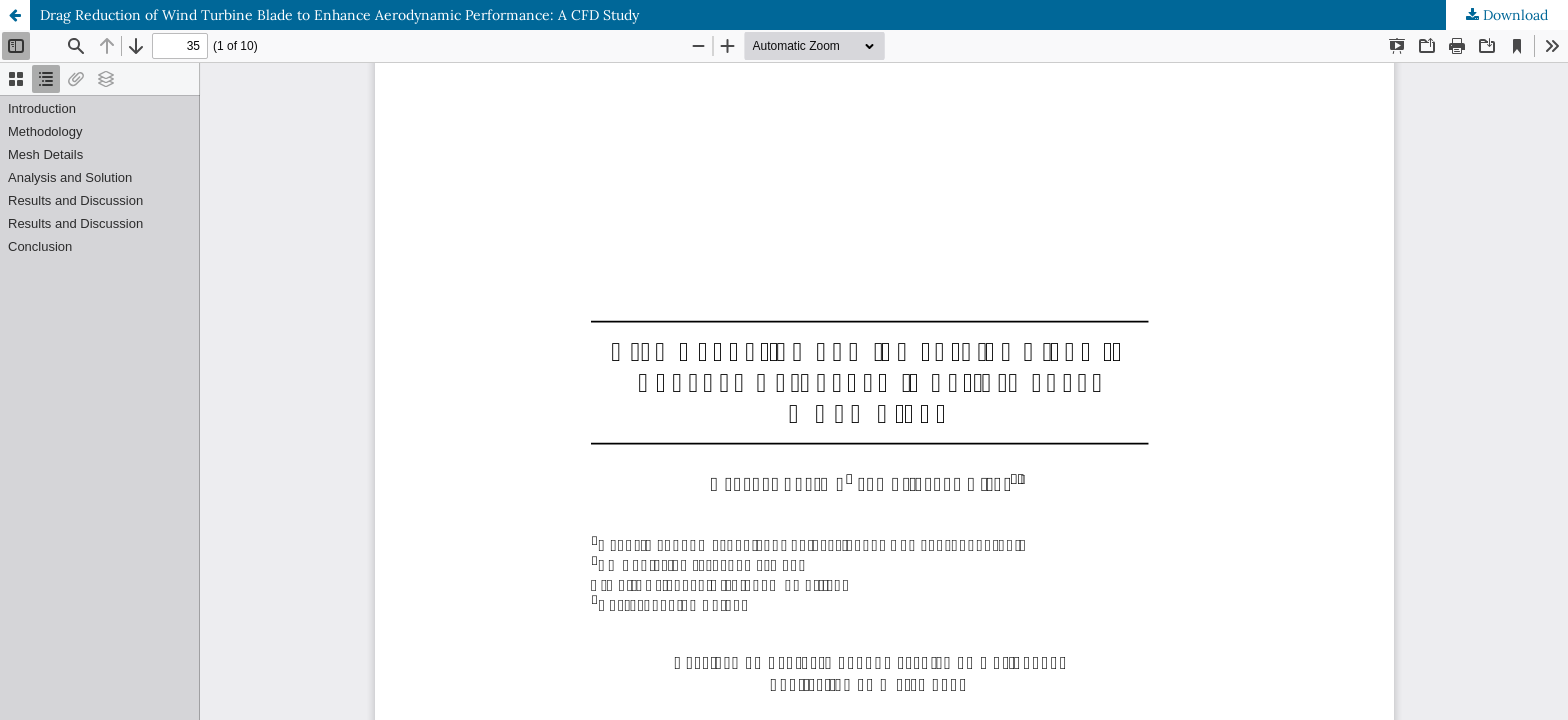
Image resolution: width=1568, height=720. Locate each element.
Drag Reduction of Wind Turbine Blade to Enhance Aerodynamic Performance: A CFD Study (339, 15)
